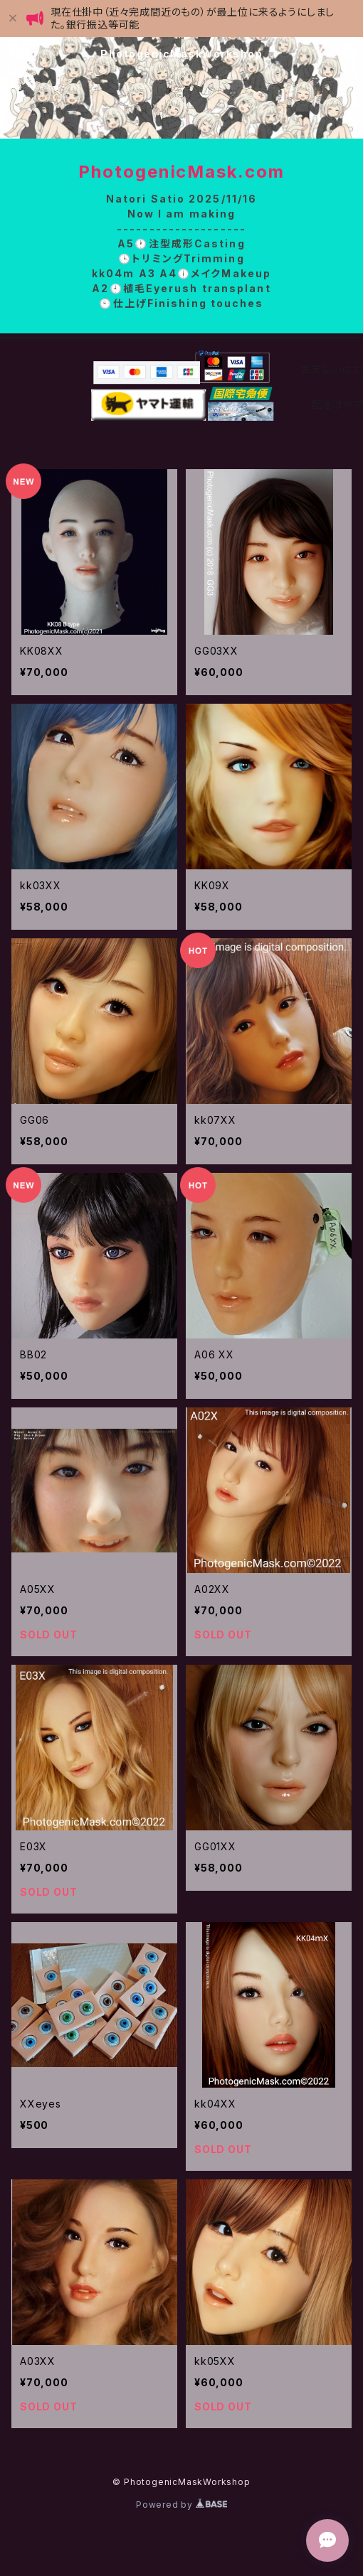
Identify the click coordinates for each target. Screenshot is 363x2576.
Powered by (181, 2504)
